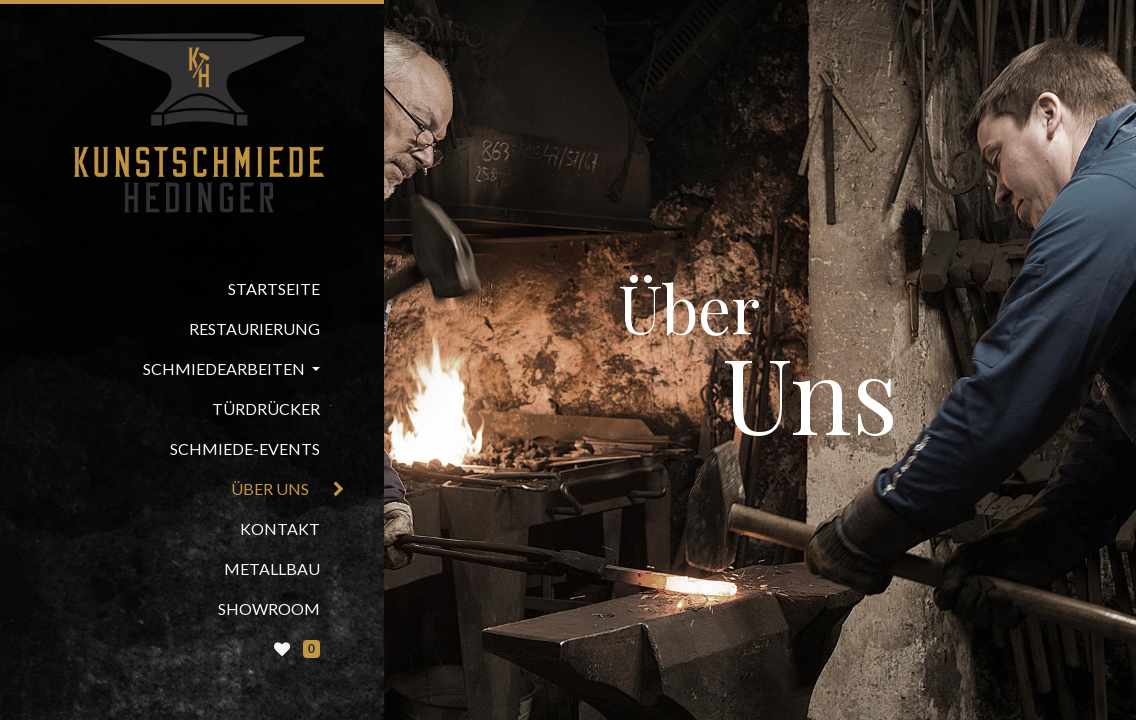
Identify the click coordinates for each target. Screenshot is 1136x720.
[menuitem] (192, 289)
